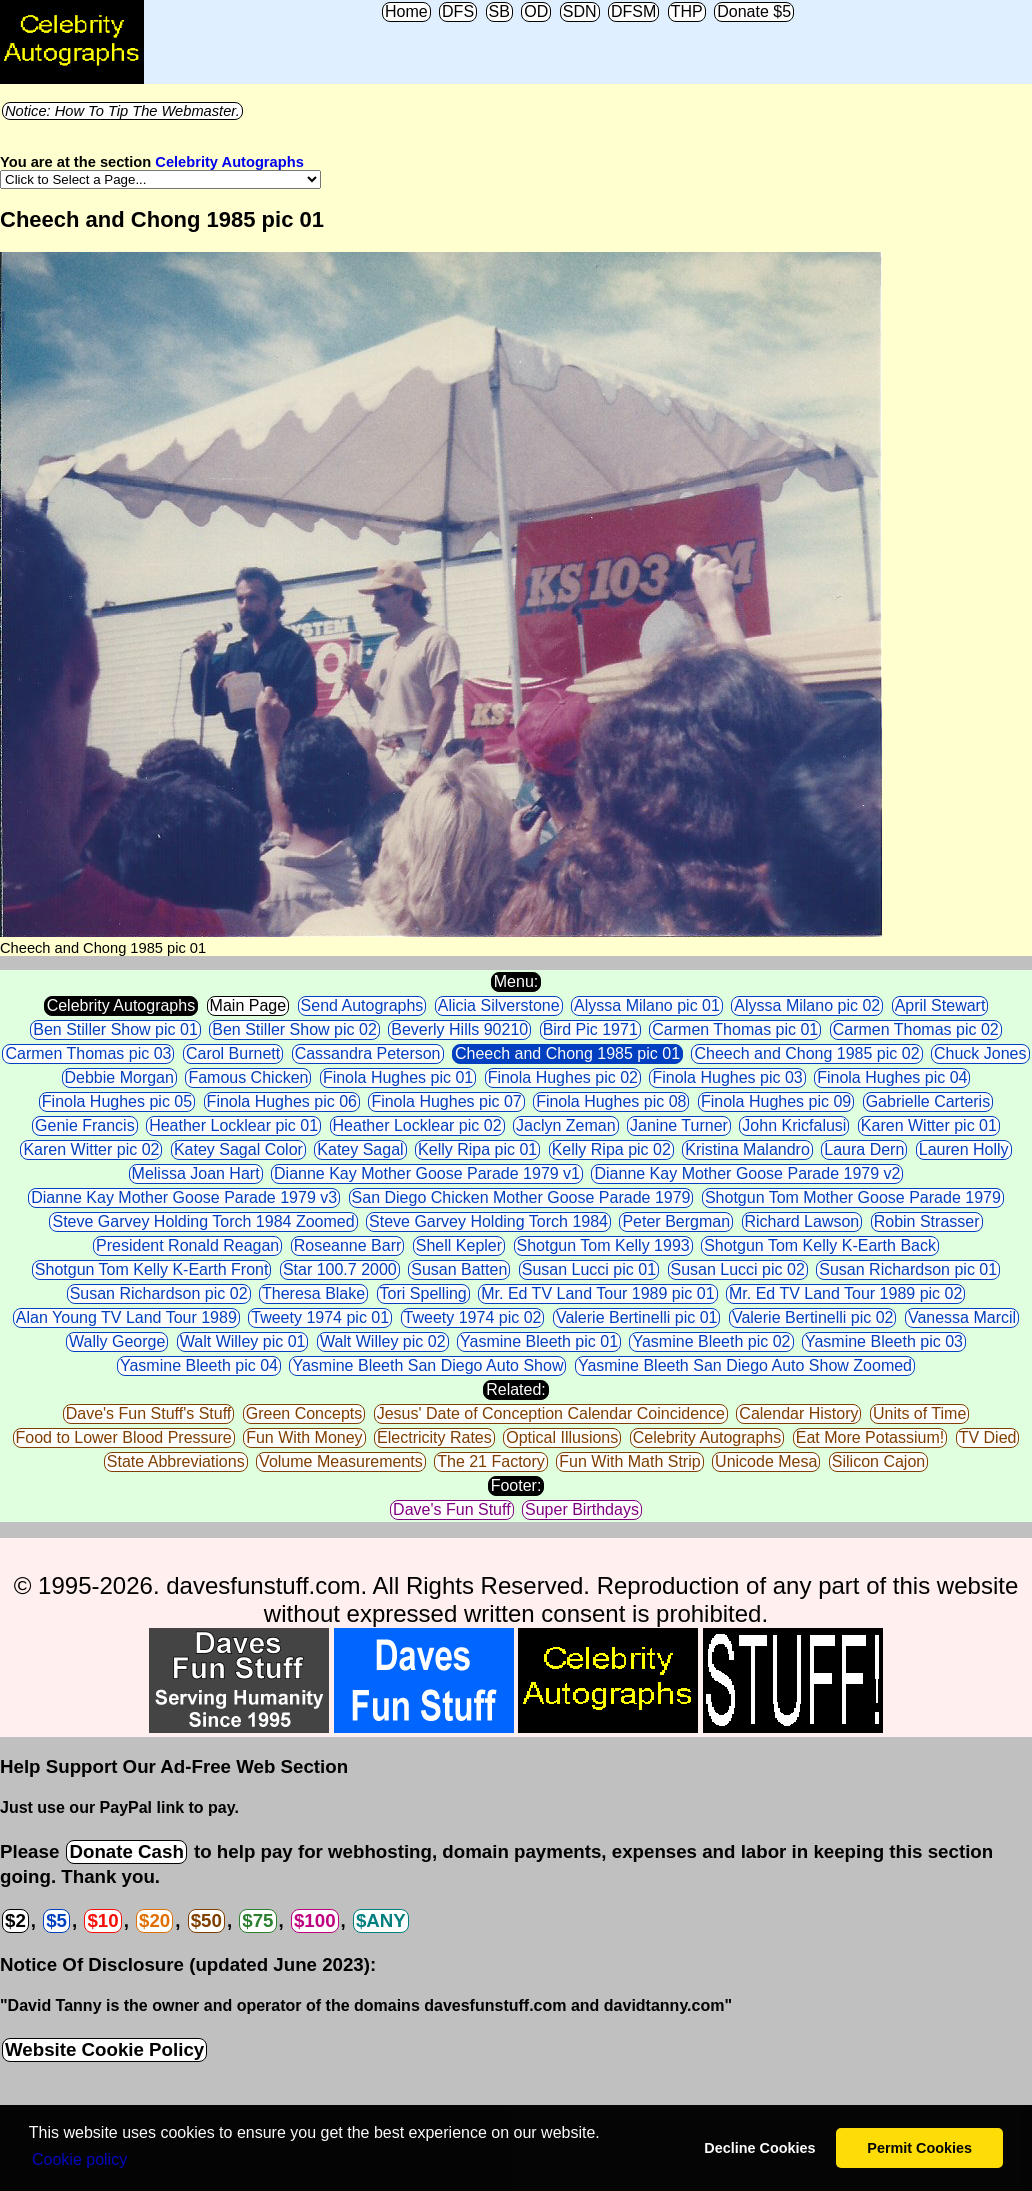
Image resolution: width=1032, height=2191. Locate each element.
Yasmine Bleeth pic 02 (711, 1341)
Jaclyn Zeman (566, 1125)
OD (536, 11)
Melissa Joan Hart (196, 1173)
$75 (257, 1920)
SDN (580, 11)
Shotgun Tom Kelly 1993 (603, 1245)
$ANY (381, 1920)
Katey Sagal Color (238, 1149)
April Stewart (940, 1005)
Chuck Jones (980, 1053)
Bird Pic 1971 (590, 1029)
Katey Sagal (360, 1149)
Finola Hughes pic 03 (727, 1077)
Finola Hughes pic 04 (892, 1077)
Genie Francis (85, 1125)
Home (406, 11)
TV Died (988, 1437)
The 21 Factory (491, 1461)
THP (687, 11)
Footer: (516, 1485)
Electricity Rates (434, 1437)
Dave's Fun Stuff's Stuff (149, 1413)
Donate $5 (754, 11)
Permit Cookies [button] (919, 2148)
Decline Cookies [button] (759, 2148)
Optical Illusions (562, 1437)
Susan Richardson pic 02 (159, 1293)
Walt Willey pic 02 (383, 1341)
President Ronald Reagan (187, 1245)
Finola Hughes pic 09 (776, 1101)
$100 (315, 1920)
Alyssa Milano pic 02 (807, 1005)
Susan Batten (459, 1269)
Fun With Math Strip (629, 1461)
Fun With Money (304, 1437)
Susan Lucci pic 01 (589, 1269)
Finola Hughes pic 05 (117, 1101)
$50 (206, 1920)
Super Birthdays (582, 1509)
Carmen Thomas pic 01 (735, 1029)
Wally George (117, 1341)
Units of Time (919, 1413)
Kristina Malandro (747, 1149)
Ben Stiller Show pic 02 (294, 1029)
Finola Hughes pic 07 (446, 1101)
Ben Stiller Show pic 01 (115, 1029)
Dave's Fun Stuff (451, 1509)
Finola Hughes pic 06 (282, 1101)
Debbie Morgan (119, 1077)
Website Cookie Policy (104, 2049)
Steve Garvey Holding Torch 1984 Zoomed (203, 1221)
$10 (102, 1920)
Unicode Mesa (766, 1461)
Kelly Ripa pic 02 (611, 1149)
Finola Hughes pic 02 (563, 1077)
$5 (56, 1920)
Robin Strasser (927, 1221)
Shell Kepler (459, 1245)
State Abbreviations (176, 1461)
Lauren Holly (964, 1149)
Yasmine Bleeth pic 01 (539, 1341)
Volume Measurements (341, 1461)
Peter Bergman (676, 1221)
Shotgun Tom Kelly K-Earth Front (152, 1269)
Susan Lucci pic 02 (738, 1269)
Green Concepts (304, 1413)
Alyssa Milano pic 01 (647, 1005)
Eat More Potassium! (870, 1437)
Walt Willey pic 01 (243, 1341)
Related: (516, 1389)
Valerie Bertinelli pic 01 (637, 1317)
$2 (15, 1920)
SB (499, 11)
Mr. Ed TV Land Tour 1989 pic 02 (845, 1293)
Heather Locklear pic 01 (233, 1125)
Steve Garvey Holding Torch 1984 (488, 1221)
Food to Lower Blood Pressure (124, 1437)
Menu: (516, 981)
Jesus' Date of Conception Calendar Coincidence (551, 1413)
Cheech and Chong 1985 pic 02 (806, 1053)
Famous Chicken (248, 1077)
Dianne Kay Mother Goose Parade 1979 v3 (184, 1197)
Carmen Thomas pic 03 (88, 1053)
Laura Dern (864, 1149)
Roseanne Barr (348, 1245)
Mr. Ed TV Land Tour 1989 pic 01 (597, 1293)
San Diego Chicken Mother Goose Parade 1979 (521, 1197)
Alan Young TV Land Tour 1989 (126, 1317)
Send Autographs (362, 1005)
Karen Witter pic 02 (91, 1149)
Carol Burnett (233, 1053)
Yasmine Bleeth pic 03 (884, 1341)
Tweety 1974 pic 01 (320, 1317)
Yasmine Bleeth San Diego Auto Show (427, 1365)
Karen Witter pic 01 (929, 1125)
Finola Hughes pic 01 (398, 1077)
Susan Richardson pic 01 (908, 1269)
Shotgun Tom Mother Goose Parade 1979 (853, 1197)
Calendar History (798, 1413)
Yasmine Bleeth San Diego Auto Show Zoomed (745, 1365)
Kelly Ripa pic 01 (477, 1149)
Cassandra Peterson (368, 1053)
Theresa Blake (313, 1293)
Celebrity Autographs (229, 162)
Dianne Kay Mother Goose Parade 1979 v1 (427, 1173)
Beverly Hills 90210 (459, 1029)
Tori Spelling (423, 1293)
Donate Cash (126, 1851)
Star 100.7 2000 (340, 1269)
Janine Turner (679, 1125)
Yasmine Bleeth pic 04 (199, 1365)
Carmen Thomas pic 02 (916, 1029)
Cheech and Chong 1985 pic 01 (567, 1053)
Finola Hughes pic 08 (611, 1101)
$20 (154, 1920)
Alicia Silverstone (499, 1005)
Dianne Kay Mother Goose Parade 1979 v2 (747, 1173)
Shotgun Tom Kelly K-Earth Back (820, 1245)
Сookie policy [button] (79, 2159)
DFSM (633, 11)
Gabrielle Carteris (928, 1101)
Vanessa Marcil (962, 1317)
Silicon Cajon (878, 1461)
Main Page (248, 1005)
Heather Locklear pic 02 (417, 1125)
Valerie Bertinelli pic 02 (813, 1317)
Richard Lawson (802, 1221)
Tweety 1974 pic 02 (473, 1317)
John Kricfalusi (794, 1125)
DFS (458, 11)
